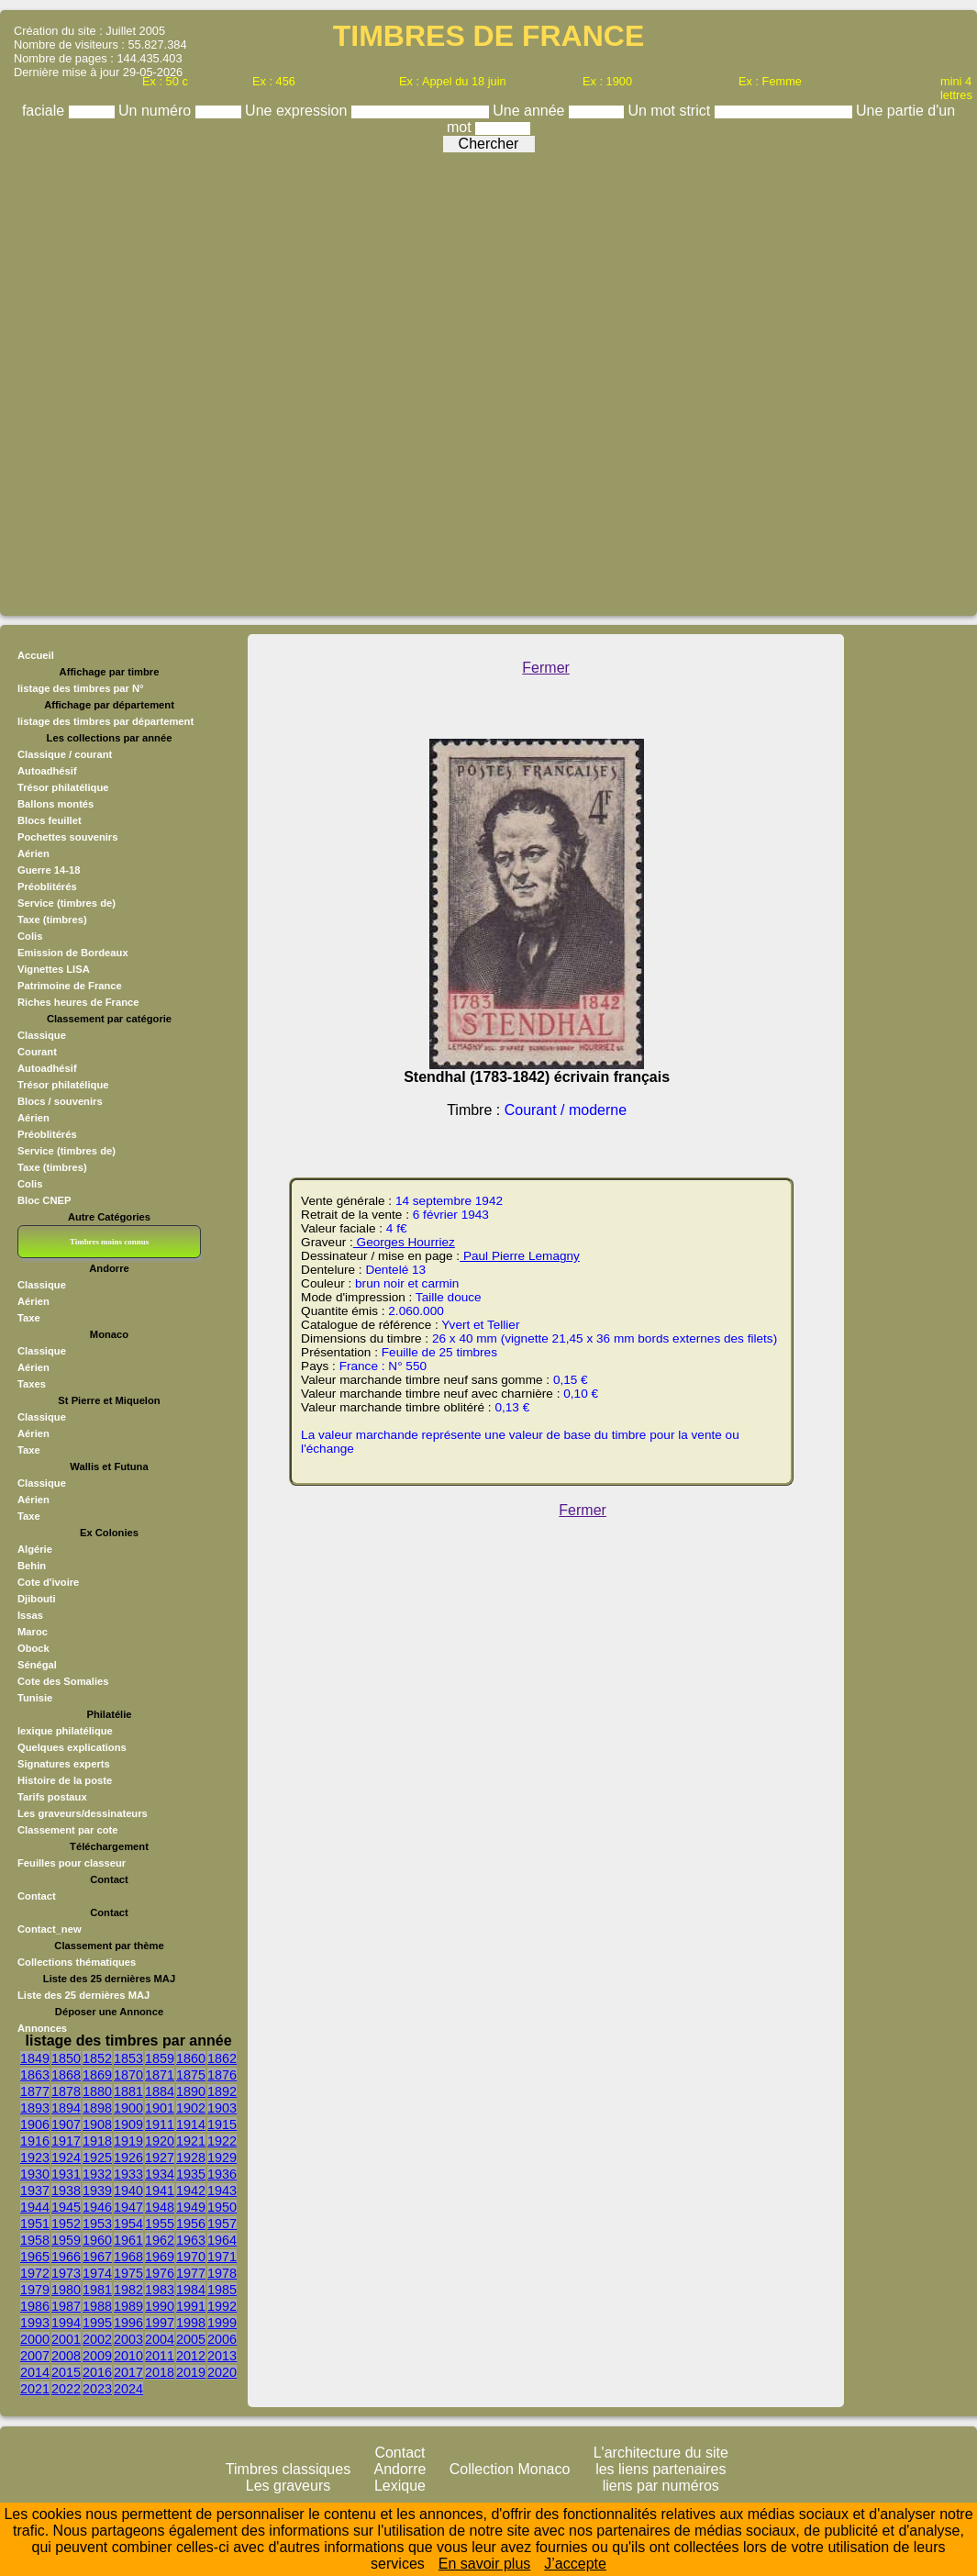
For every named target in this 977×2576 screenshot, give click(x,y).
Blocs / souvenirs (60, 1101)
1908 (97, 2124)
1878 (66, 2091)
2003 (128, 2339)
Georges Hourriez (404, 1242)
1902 (190, 2108)
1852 (97, 2058)
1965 (35, 2256)
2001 (66, 2339)
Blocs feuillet (49, 820)
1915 (222, 2124)
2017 (128, 2372)
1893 (35, 2108)
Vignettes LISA (53, 969)
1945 (66, 2207)
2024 (128, 2388)
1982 (128, 2289)
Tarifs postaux (52, 1796)
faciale (45, 110)
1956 (190, 2223)
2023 (97, 2388)
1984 (190, 2289)
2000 (35, 2339)
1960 (97, 2240)
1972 (35, 2273)
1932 (97, 2174)
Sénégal (37, 1664)
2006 (222, 2339)
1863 (35, 2075)
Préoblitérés (47, 886)
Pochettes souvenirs (67, 836)
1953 (97, 2223)
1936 (222, 2174)
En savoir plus (485, 2563)
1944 (35, 2207)
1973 (66, 2273)
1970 (190, 2256)
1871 (159, 2075)
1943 (222, 2190)
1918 (97, 2141)
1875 (190, 2075)
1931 (66, 2174)
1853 (128, 2058)
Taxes (31, 1383)
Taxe (28, 1317)
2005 (190, 2339)
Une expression (298, 110)
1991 (190, 2306)
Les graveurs (288, 2485)
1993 (35, 2322)
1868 (66, 2075)
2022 (66, 2388)
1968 (128, 2256)
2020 (222, 2372)
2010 (128, 2355)
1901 (159, 2108)
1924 (66, 2157)
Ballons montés (55, 803)
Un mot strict (670, 110)
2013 (222, 2355)
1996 (128, 2322)
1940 (128, 2190)
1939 (97, 2190)
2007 (35, 2355)
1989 (128, 2306)
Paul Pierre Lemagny (520, 1256)
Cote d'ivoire (48, 1582)
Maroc (32, 1631)
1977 (190, 2273)
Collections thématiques (76, 1962)
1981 (97, 2289)
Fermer (546, 667)
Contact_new (49, 1929)
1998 (190, 2322)
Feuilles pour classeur (71, 1862)
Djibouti (36, 1598)
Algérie (34, 1549)
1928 (190, 2157)
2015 (66, 2372)
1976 (159, 2273)
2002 (97, 2339)
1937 (35, 2190)
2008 (66, 2355)
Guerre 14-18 (48, 869)
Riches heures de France (78, 1002)
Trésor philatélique (62, 787)
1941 (159, 2190)
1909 (128, 2124)
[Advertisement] (483, 379)
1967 (97, 2256)
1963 (190, 2240)
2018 (159, 2372)
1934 (159, 2174)
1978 (222, 2273)
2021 (35, 2388)
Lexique (400, 2485)
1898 (97, 2108)
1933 (128, 2174)
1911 (159, 2124)
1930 (35, 2174)
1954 (128, 2223)
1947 (128, 2207)
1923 (35, 2157)
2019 (190, 2372)
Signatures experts (63, 1763)
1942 (190, 2190)
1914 (190, 2124)
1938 (66, 2190)
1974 (97, 2273)
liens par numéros (661, 2485)
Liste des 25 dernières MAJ (83, 1995)
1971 (222, 2256)
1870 (128, 2075)
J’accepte (575, 2563)
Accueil (35, 655)
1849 (35, 2058)
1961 (128, 2240)
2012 (190, 2355)
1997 (159, 2322)
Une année (531, 110)
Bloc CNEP (44, 1200)
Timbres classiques (288, 2469)
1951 (35, 2223)
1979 (35, 2289)
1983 (159, 2289)
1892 (222, 2091)
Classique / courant (64, 754)
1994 (66, 2322)
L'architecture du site (661, 2452)
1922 (222, 2141)
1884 (159, 2091)
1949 (190, 2207)
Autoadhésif (47, 770)
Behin (31, 1565)
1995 (97, 2322)
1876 (222, 2075)
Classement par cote (67, 1829)
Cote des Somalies (62, 1681)
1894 (66, 2108)
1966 (66, 2256)
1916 (35, 2141)
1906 (35, 2124)
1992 (222, 2306)
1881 (128, 2091)
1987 (66, 2306)
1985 (222, 2289)
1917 (66, 2141)
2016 (97, 2372)
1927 (159, 2157)
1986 (35, 2306)
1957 (222, 2223)
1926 (128, 2157)
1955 (159, 2223)
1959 (66, 2240)
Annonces (42, 2028)
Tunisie (34, 1697)
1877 (35, 2091)
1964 (222, 2240)
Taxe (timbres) (52, 919)
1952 (66, 2223)
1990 (159, 2306)
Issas (30, 1615)
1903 (222, 2108)
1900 (128, 2108)
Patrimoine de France (69, 985)
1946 (97, 2207)
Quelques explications (72, 1747)
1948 (159, 2207)
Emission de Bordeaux (72, 952)
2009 (97, 2355)
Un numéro (156, 110)
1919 (128, 2141)
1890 (190, 2091)
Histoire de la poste (64, 1780)
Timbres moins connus (109, 1241)
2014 (35, 2372)
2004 (159, 2339)
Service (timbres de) (66, 903)
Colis (29, 936)
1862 (222, 2058)
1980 (66, 2289)
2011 (159, 2355)
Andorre (400, 2469)
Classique (41, 1035)
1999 (222, 2322)
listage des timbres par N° (80, 688)
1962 (159, 2240)
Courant (37, 1051)
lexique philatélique (65, 1730)
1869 (97, 2075)
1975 (128, 2273)
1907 (66, 2124)
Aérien (33, 853)
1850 (66, 2058)
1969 (159, 2256)
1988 (97, 2306)
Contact (36, 1895)
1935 (190, 2174)
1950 (222, 2207)
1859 (159, 2058)
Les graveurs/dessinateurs (82, 1813)
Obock (33, 1648)
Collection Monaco (510, 2469)
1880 (97, 2091)
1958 (35, 2240)
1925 (97, 2157)
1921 (190, 2141)
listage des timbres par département (105, 721)
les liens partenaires (660, 2469)
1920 (159, 2141)
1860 (190, 2058)
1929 (222, 2157)
